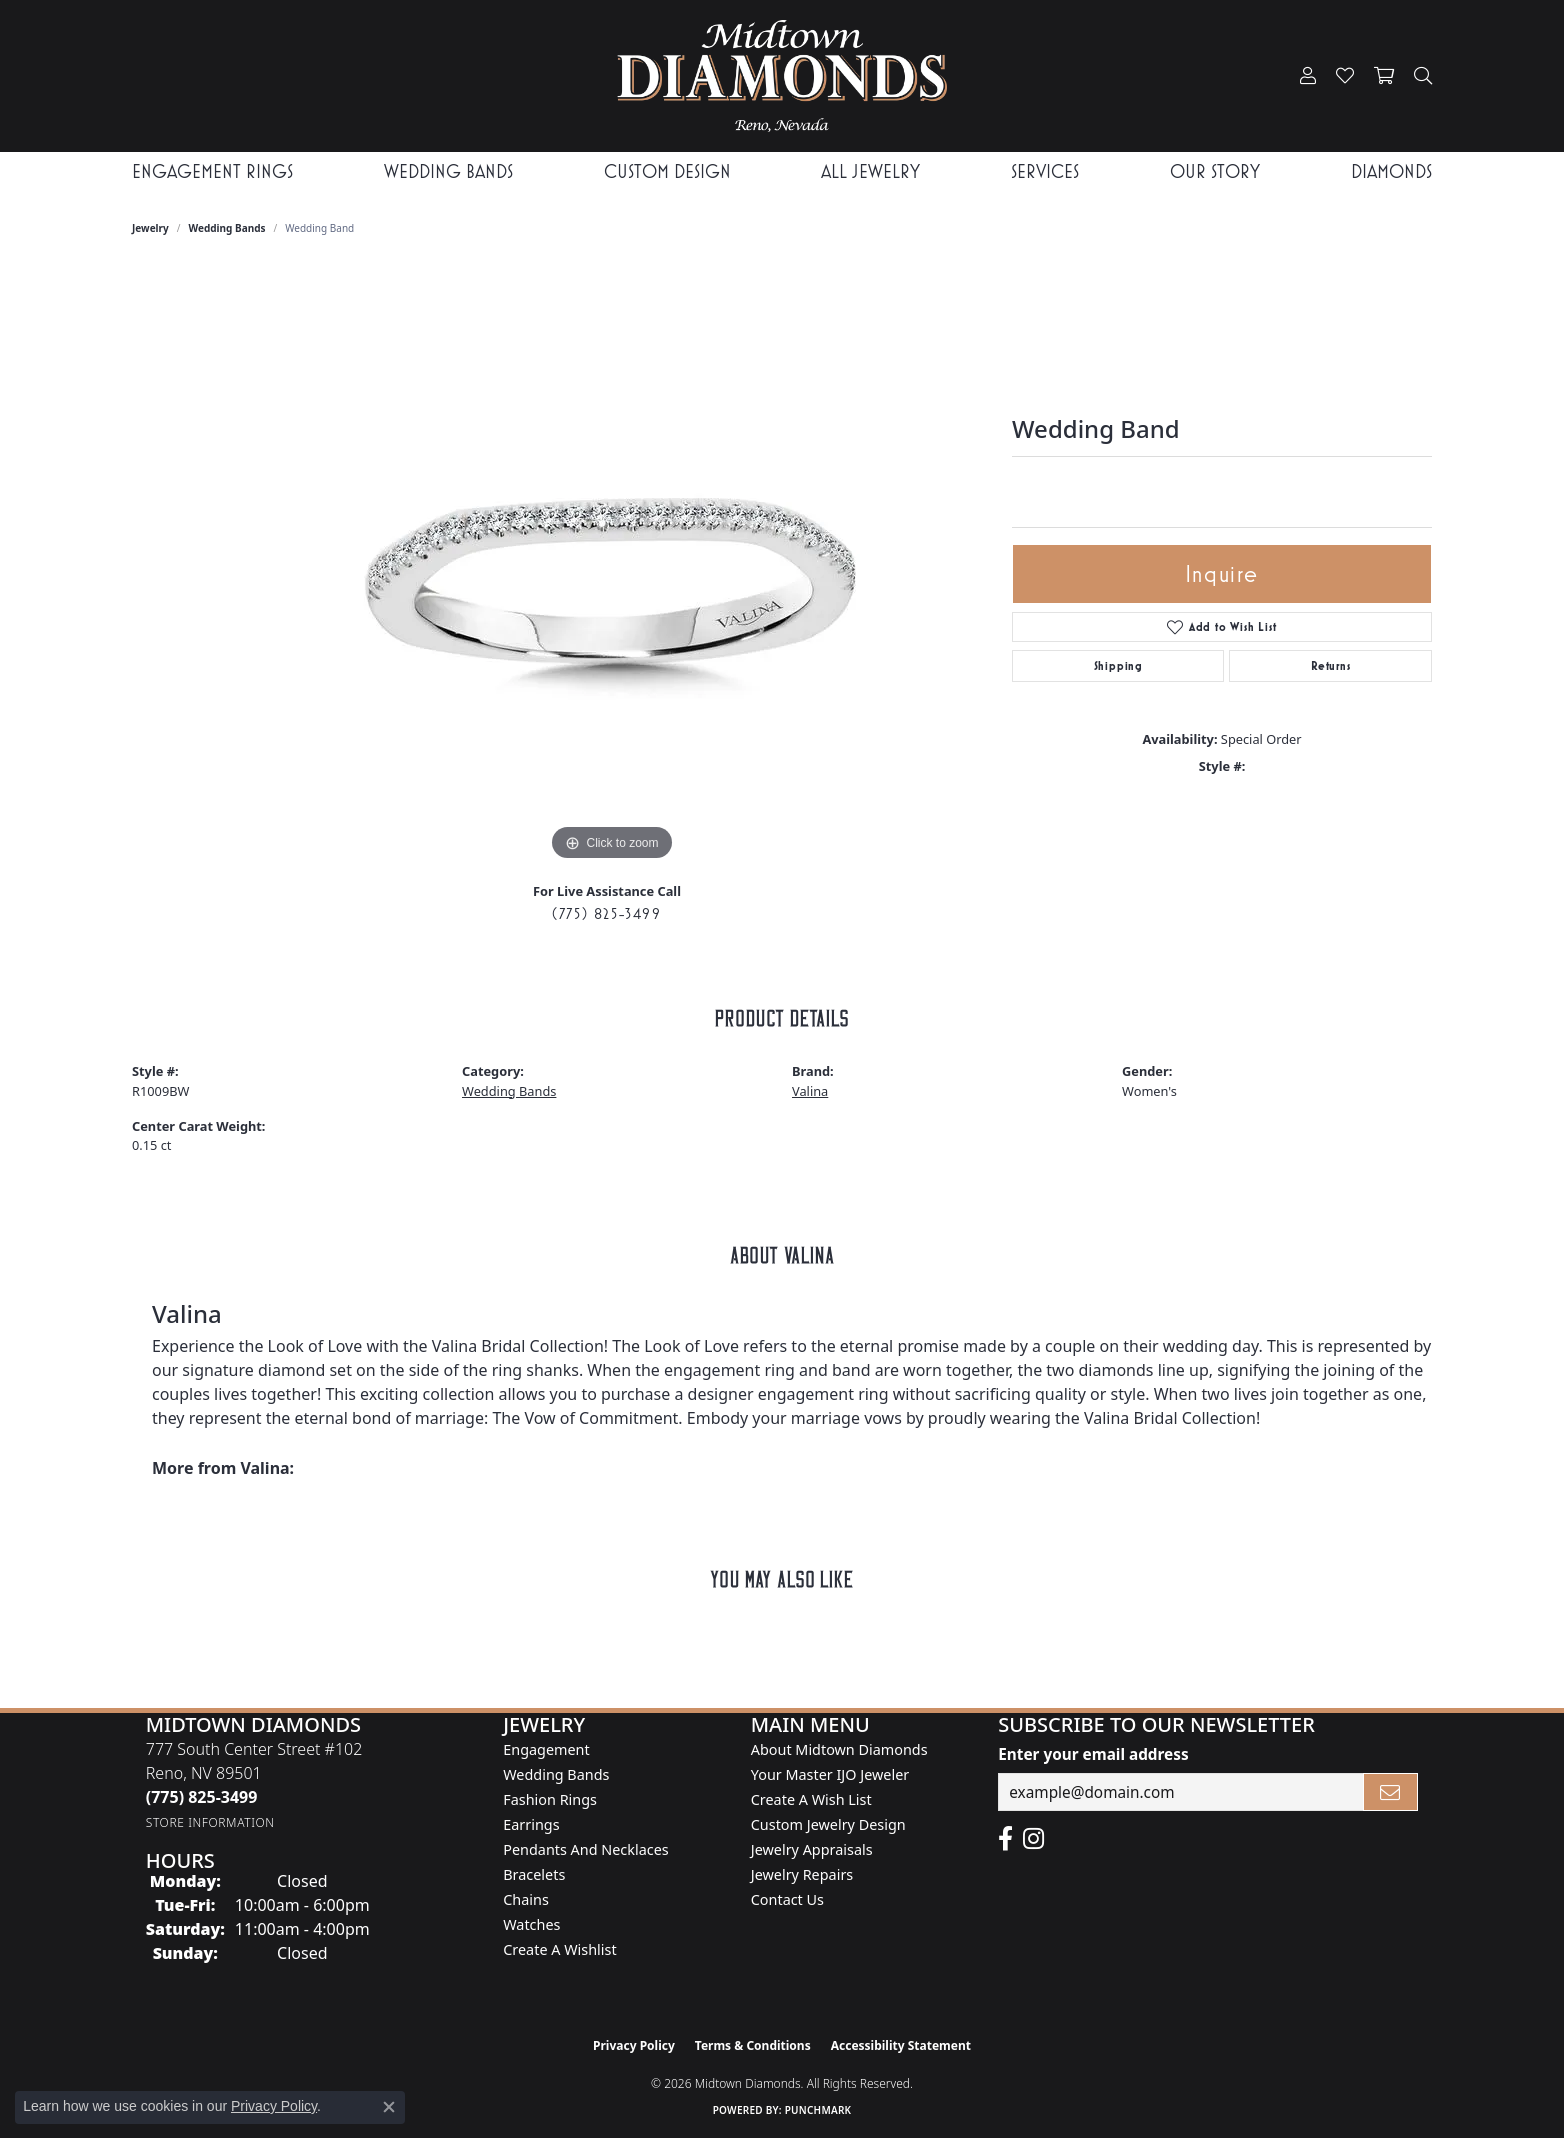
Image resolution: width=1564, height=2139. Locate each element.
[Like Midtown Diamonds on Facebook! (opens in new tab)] (1005, 1839)
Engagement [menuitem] (546, 1749)
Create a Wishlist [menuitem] (559, 1949)
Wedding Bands (448, 171)
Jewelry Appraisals (812, 1849)
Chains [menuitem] (526, 1899)
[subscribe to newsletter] (1391, 1792)
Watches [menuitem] (531, 1924)
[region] (612, 566)
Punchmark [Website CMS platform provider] (818, 2110)
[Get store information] (210, 1822)
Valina (810, 1091)
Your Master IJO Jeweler (830, 1774)
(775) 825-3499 (606, 913)
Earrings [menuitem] (531, 1824)
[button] (1308, 76)
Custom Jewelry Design (828, 1824)
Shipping (1118, 666)
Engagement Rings (212, 171)
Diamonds (1391, 171)
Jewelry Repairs (802, 1874)
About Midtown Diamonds (839, 1749)
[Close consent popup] (389, 2107)
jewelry (150, 228)
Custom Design (667, 171)
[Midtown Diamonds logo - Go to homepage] (781, 76)
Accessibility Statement (901, 2045)
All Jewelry (870, 171)
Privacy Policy (634, 2045)
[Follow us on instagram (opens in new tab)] (1033, 1839)
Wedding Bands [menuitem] (556, 1774)
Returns (1331, 666)
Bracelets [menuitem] (534, 1874)
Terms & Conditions (753, 2045)
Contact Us (787, 1899)
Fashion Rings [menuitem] (550, 1799)
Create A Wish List (811, 1799)
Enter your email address (1093, 1754)
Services (1045, 171)
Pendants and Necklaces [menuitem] (585, 1849)
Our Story (1215, 171)
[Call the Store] (202, 1797)
